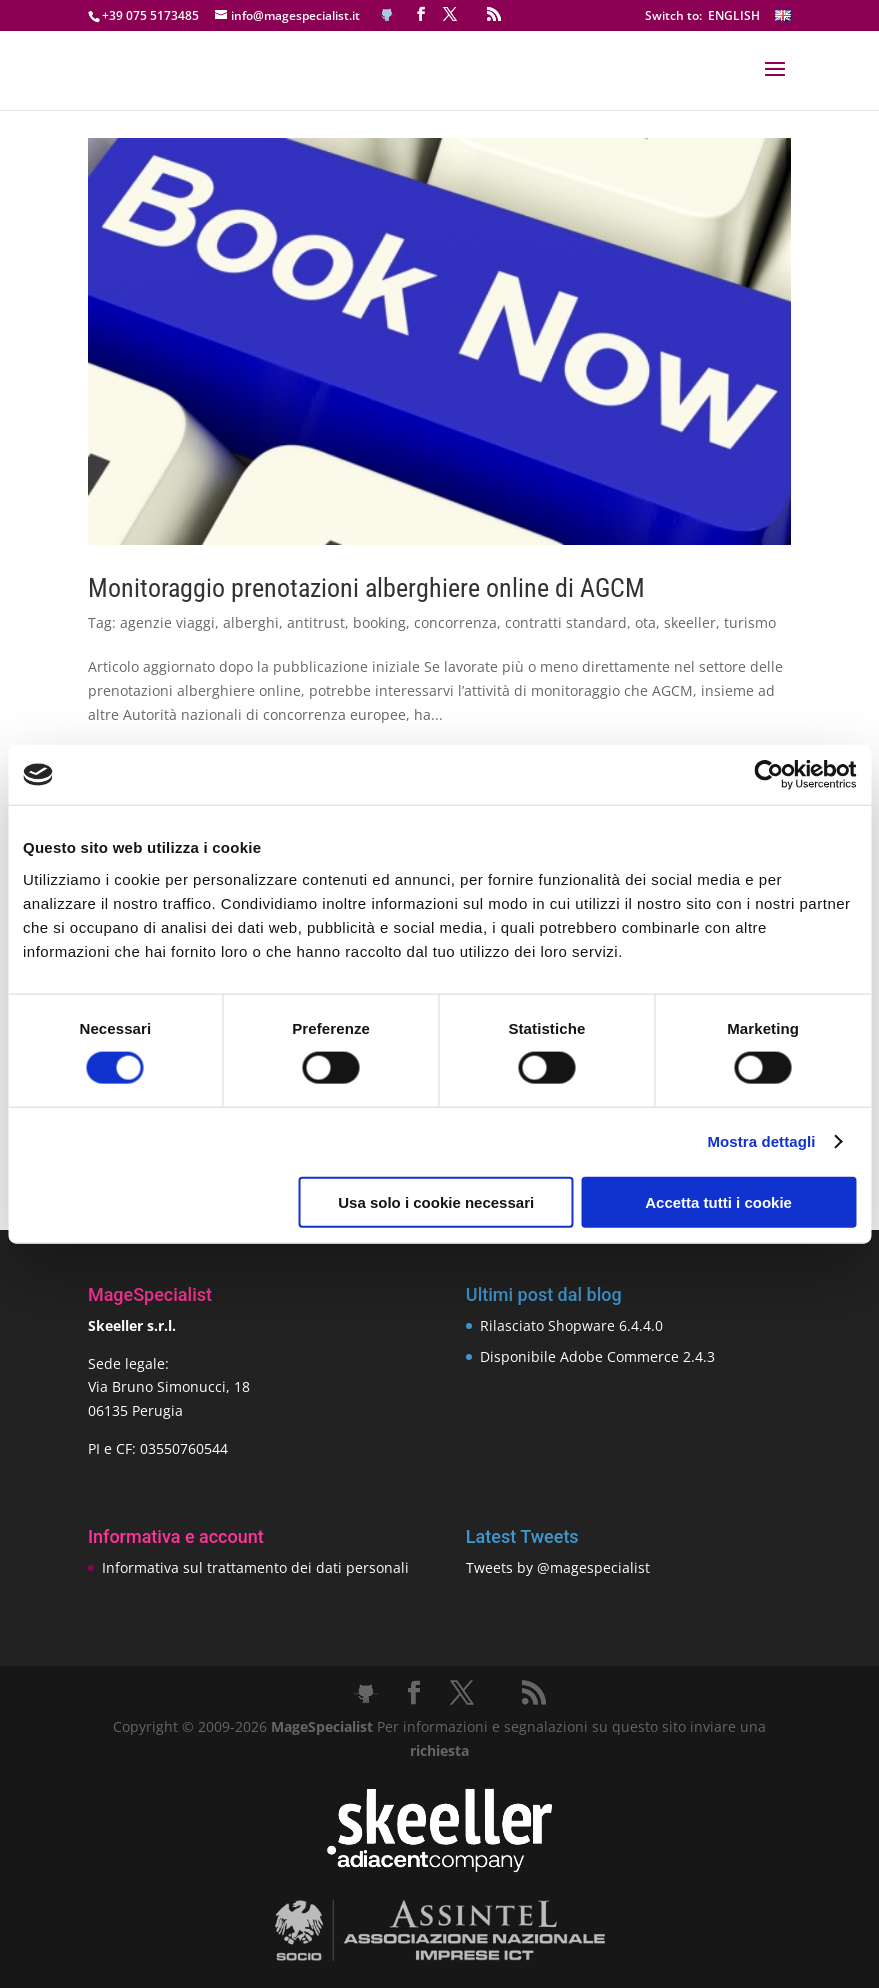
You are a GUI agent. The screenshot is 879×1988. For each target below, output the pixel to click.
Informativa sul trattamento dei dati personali (255, 1567)
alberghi (251, 622)
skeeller (690, 622)
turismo (750, 622)
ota (645, 622)
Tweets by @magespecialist (558, 1567)
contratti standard (566, 622)
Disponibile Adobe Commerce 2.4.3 (597, 1356)
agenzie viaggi (167, 622)
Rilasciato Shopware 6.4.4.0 (571, 1325)
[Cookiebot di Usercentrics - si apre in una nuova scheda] (768, 775)
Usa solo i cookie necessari (436, 1201)
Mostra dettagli (761, 1141)
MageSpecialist (322, 1726)
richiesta (439, 1750)
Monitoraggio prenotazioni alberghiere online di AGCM (366, 588)
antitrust (316, 622)
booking (379, 622)
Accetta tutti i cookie (718, 1201)
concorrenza (455, 622)
